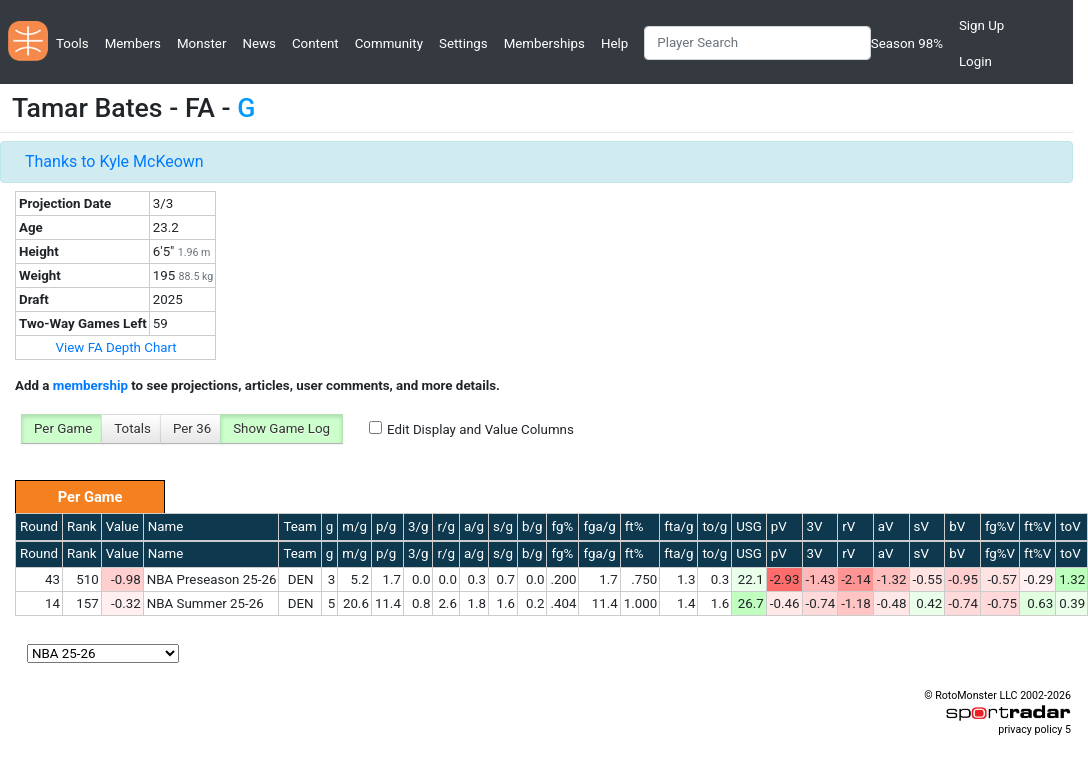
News (258, 43)
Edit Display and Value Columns (480, 429)
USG (749, 526)
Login (975, 61)
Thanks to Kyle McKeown (114, 161)
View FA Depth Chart (116, 347)
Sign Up (981, 25)
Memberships (544, 43)
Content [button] (315, 43)
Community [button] (389, 43)
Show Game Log (281, 428)
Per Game (63, 428)
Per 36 (192, 428)
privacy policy (1030, 729)
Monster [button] (201, 43)
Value (122, 526)
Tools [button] (72, 43)
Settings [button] (463, 43)
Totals (132, 428)
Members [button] (133, 43)
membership (90, 385)
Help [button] (614, 43)
